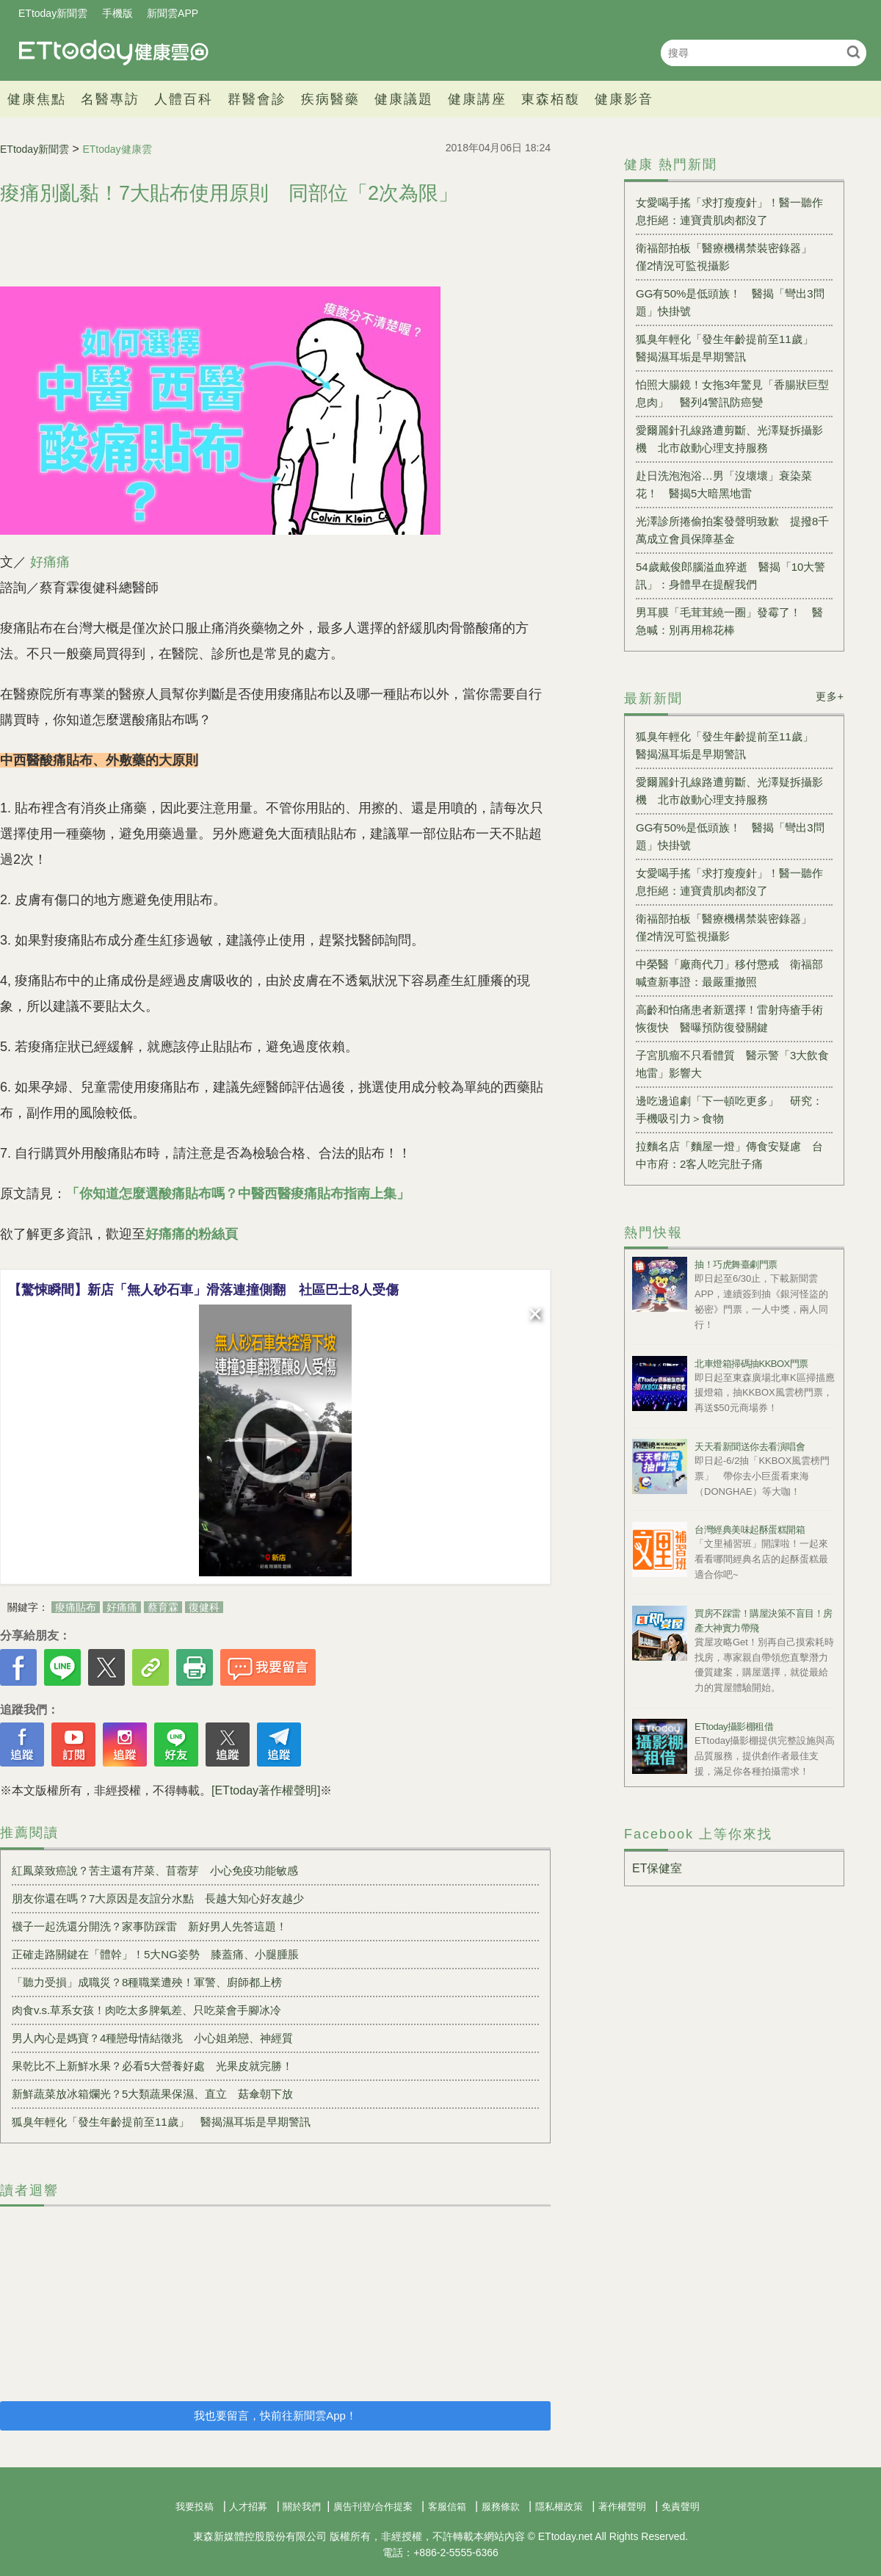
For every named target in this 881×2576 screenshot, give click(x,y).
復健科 (204, 1607)
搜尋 (853, 52)
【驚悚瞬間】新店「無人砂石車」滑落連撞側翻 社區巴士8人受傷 (203, 1289)
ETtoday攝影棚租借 (734, 1726)
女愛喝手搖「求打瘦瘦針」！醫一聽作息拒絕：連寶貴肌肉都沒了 (729, 211)
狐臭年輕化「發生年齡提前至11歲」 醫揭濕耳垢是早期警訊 (161, 2121)
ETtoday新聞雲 (52, 13)
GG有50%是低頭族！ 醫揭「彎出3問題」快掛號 (730, 302)
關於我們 (302, 2506)
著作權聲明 (622, 2506)
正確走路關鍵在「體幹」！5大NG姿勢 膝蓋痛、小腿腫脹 (155, 1954)
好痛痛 (50, 562)
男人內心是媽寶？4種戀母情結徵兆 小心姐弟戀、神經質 (152, 2038)
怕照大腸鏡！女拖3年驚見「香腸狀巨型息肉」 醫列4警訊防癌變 (732, 393)
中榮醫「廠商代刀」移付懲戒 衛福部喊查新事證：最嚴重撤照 (729, 973)
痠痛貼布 (75, 1607)
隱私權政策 (559, 2506)
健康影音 (624, 99)
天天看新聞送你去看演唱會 (750, 1446)
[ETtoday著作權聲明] (265, 1790)
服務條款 (501, 2506)
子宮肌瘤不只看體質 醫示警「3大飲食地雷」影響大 (732, 1064)
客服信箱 (447, 2506)
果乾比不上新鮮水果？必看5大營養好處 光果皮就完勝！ (152, 2066)
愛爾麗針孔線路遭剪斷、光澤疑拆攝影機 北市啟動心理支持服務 (729, 439)
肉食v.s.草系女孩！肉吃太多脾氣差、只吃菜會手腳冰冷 (146, 2010)
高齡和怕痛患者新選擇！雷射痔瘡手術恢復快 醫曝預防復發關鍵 (729, 1018)
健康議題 (403, 99)
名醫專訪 (110, 99)
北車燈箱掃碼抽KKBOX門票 (751, 1363)
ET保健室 (657, 1868)
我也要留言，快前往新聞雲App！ (275, 2415)
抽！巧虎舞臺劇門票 (736, 1264)
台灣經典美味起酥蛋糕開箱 (750, 1529)
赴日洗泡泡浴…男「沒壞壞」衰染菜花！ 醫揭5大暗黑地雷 (724, 484)
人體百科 (183, 99)
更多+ (830, 696)
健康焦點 (36, 99)
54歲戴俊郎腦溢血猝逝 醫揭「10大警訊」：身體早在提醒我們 (730, 575)
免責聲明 (680, 2506)
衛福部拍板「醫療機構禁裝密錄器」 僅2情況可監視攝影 (729, 257)
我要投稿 (194, 2506)
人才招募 (248, 2506)
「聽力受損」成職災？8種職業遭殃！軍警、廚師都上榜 (147, 1982)
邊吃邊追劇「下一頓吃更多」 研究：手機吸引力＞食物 (729, 1109)
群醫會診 (257, 99)
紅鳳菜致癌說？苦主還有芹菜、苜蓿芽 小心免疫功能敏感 (155, 1870)
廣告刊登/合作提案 (373, 2506)
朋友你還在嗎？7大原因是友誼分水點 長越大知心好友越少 (158, 1898)
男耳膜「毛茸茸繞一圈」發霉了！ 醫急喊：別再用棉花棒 (729, 621)
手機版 (117, 13)
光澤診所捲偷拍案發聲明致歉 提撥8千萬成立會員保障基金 (732, 530)
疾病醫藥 (330, 99)
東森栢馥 (550, 99)
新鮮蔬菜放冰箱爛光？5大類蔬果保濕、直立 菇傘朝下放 (152, 2094)
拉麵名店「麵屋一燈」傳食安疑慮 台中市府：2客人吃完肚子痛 (729, 1155)
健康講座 (477, 99)
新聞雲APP (172, 13)
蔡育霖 (163, 1607)
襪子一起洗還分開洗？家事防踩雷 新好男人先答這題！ (149, 1926)
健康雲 (113, 52)
